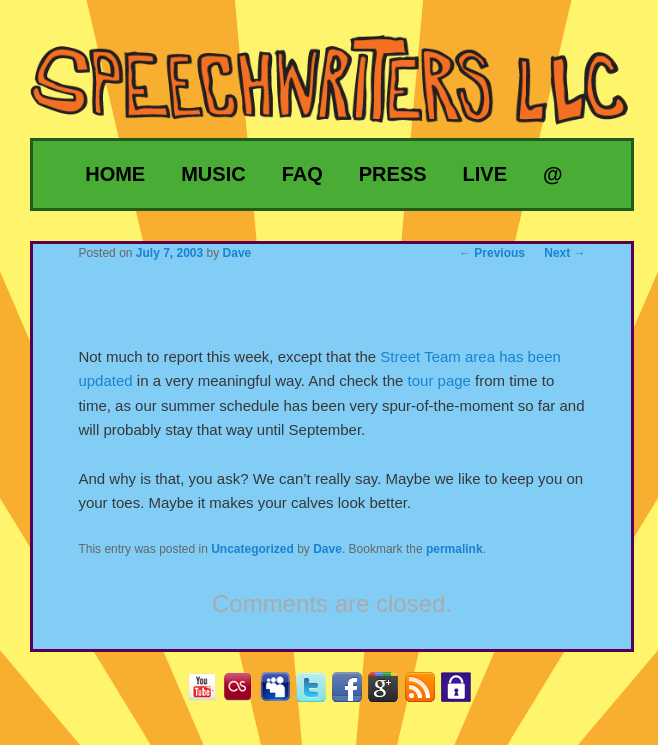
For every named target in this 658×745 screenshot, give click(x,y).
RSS (427, 693)
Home (115, 174)
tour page (439, 380)
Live (485, 174)
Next (564, 253)
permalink (454, 549)
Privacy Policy (463, 693)
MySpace (282, 693)
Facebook (354, 693)
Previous (492, 253)
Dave (327, 549)
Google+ (390, 693)
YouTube (209, 693)
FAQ (302, 174)
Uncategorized (252, 549)
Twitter (318, 693)
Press (393, 174)
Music (213, 174)
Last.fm (245, 693)
